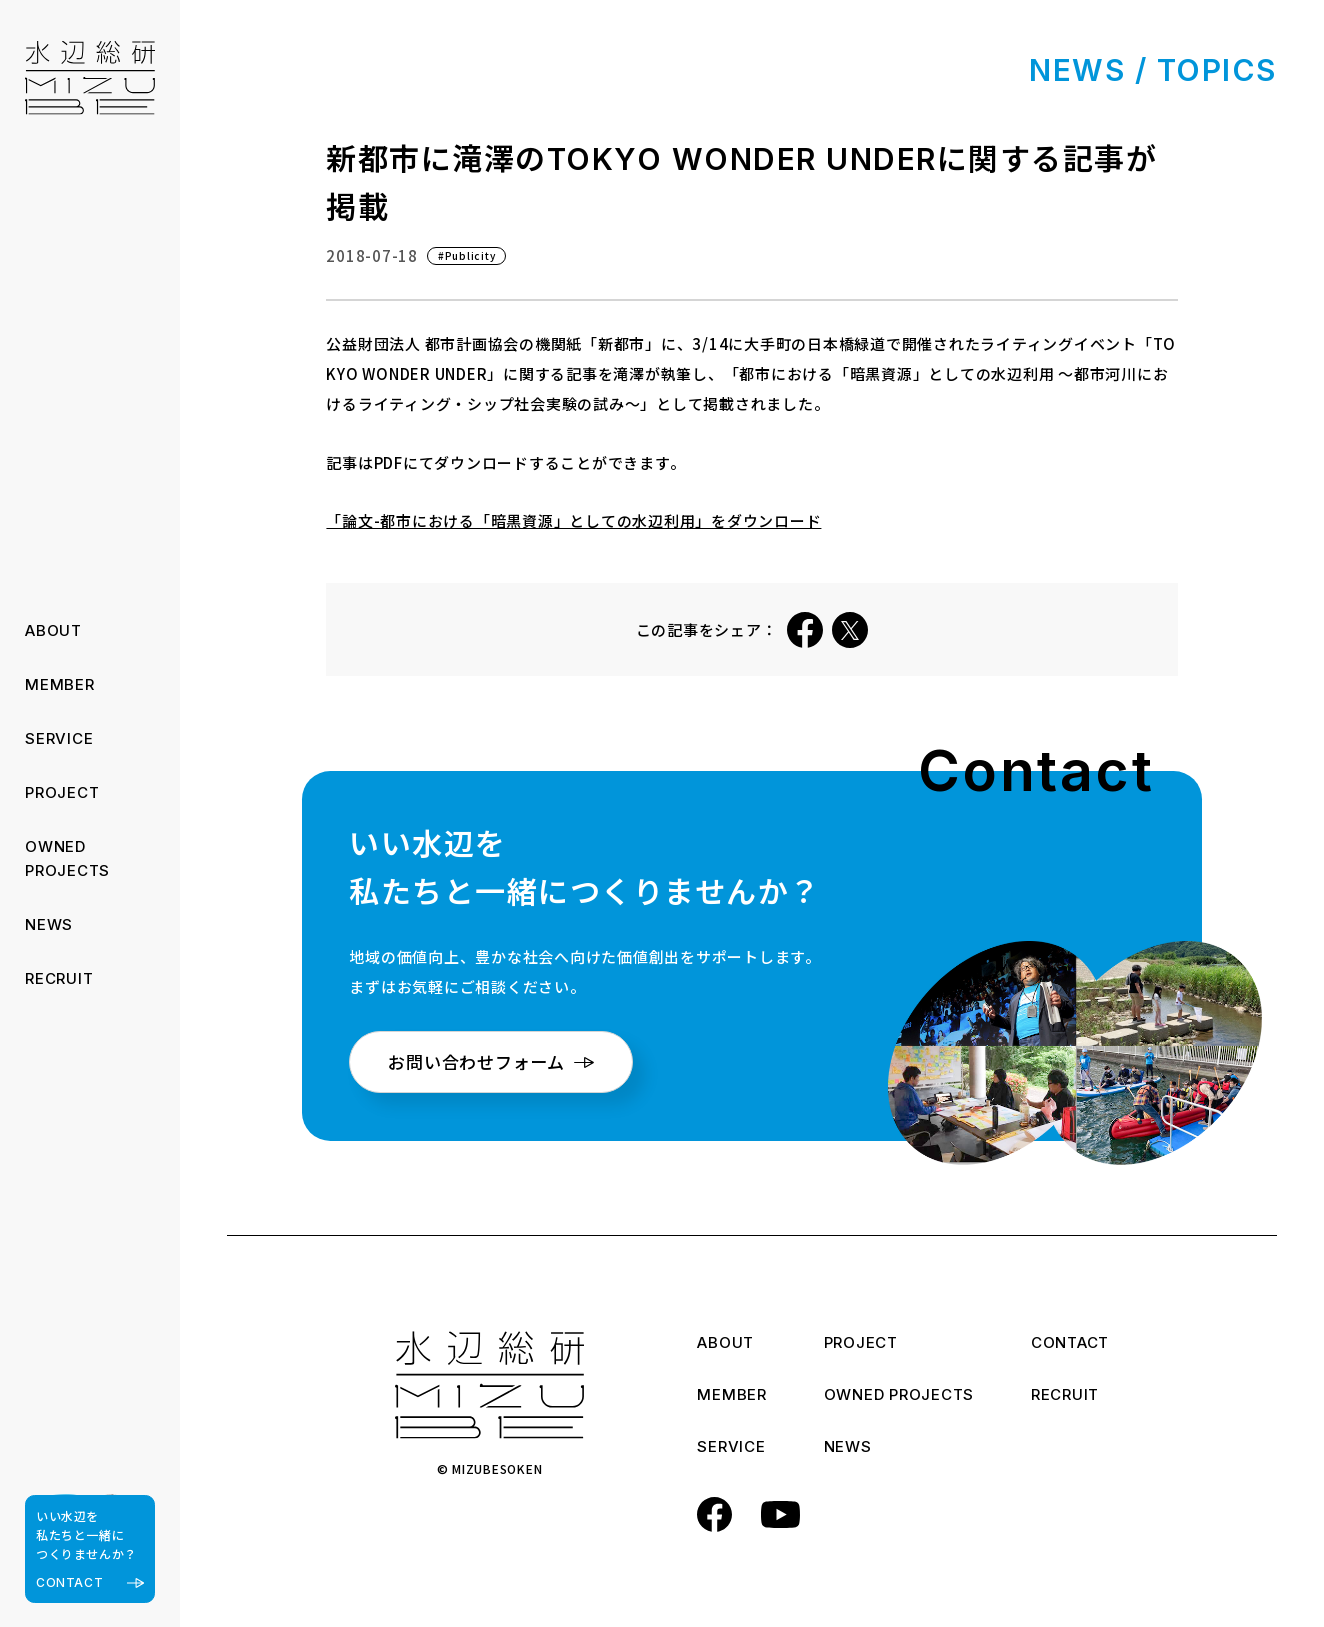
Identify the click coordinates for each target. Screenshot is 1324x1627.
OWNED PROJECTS (899, 1396)
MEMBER (60, 684)
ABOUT (53, 630)
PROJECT (62, 792)
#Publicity (467, 255)
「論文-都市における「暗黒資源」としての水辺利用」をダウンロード (573, 520)
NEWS (49, 924)
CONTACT (1070, 1344)
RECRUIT (59, 978)
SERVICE (59, 738)
